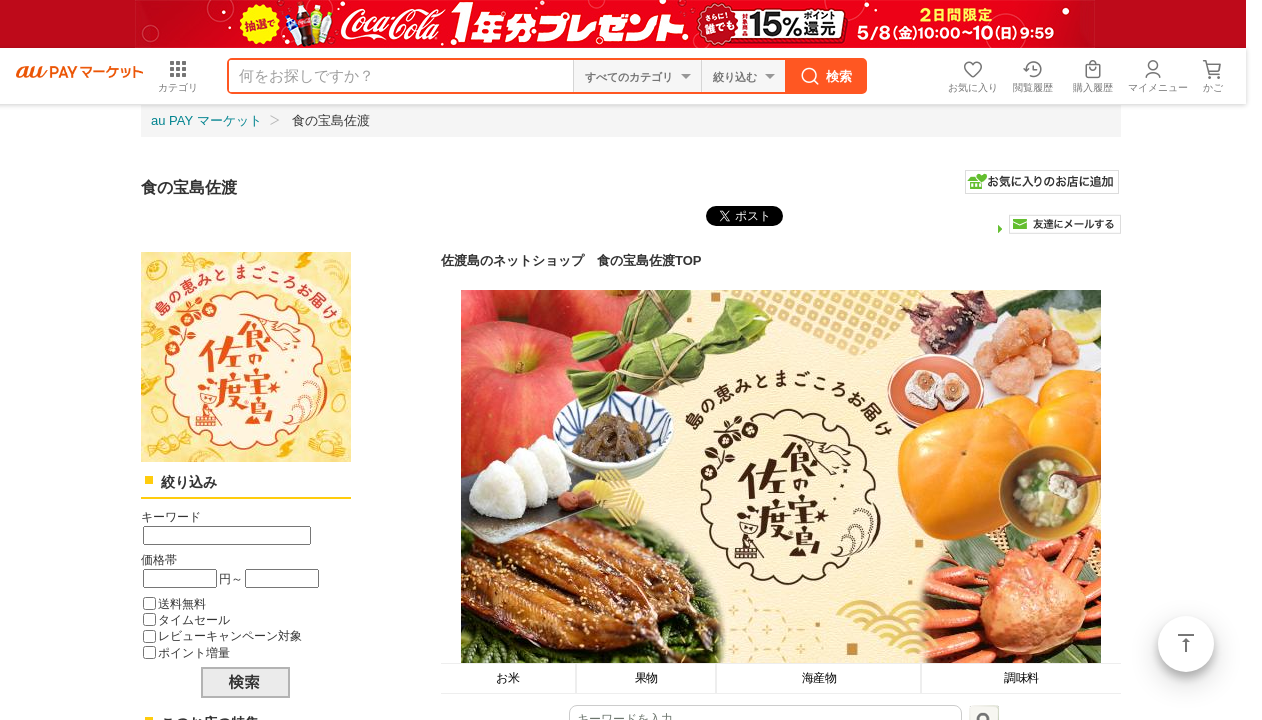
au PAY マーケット (206, 120)
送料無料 (182, 603)
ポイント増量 (194, 652)
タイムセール (194, 619)
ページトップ (1186, 644)
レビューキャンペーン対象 (230, 635)
